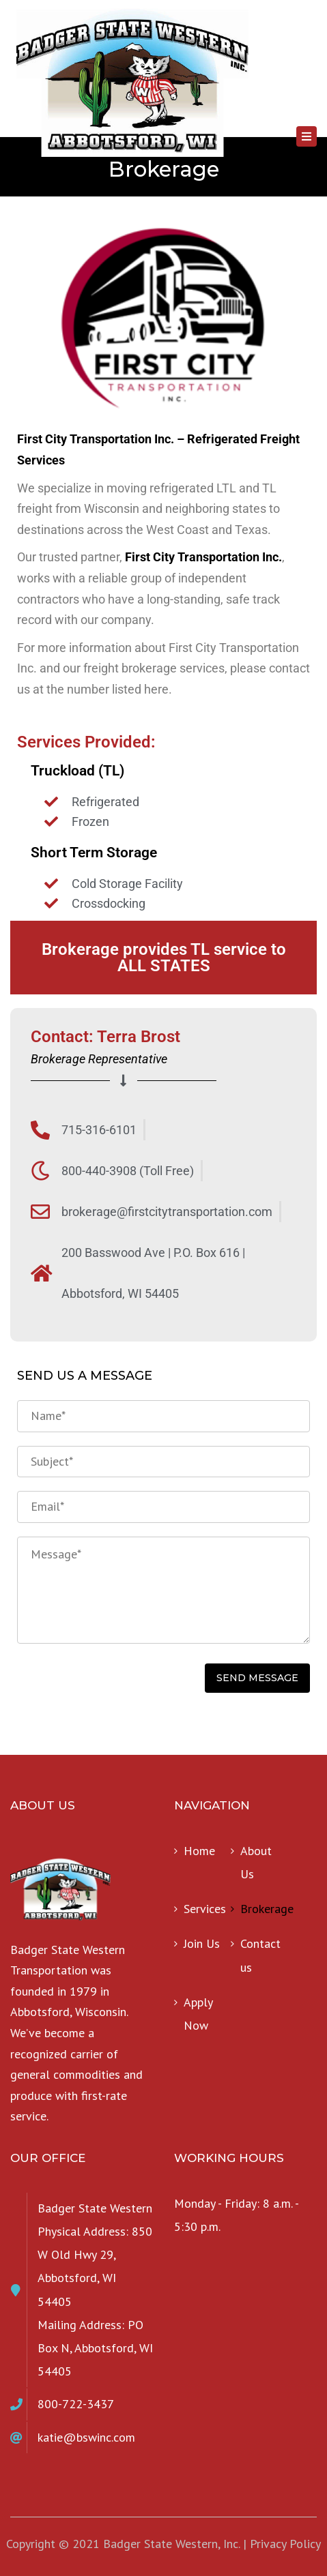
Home (199, 1851)
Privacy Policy (285, 2543)
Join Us (202, 1943)
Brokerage (264, 1908)
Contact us (260, 1955)
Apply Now (198, 2013)
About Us (256, 1862)
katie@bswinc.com (86, 2437)
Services (205, 1908)
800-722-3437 (76, 2404)
